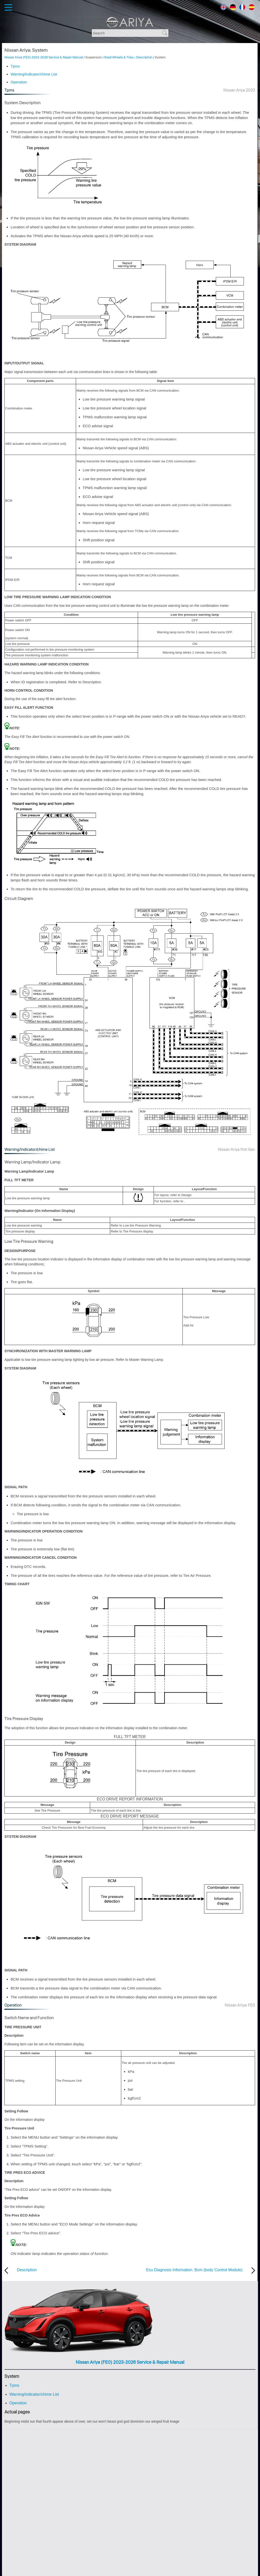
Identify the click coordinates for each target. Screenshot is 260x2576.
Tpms (15, 66)
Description (27, 2270)
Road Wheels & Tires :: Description (128, 57)
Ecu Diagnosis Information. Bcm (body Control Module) (194, 2270)
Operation (19, 82)
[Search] (127, 33)
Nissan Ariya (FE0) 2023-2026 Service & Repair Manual (43, 57)
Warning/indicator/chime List (34, 74)
